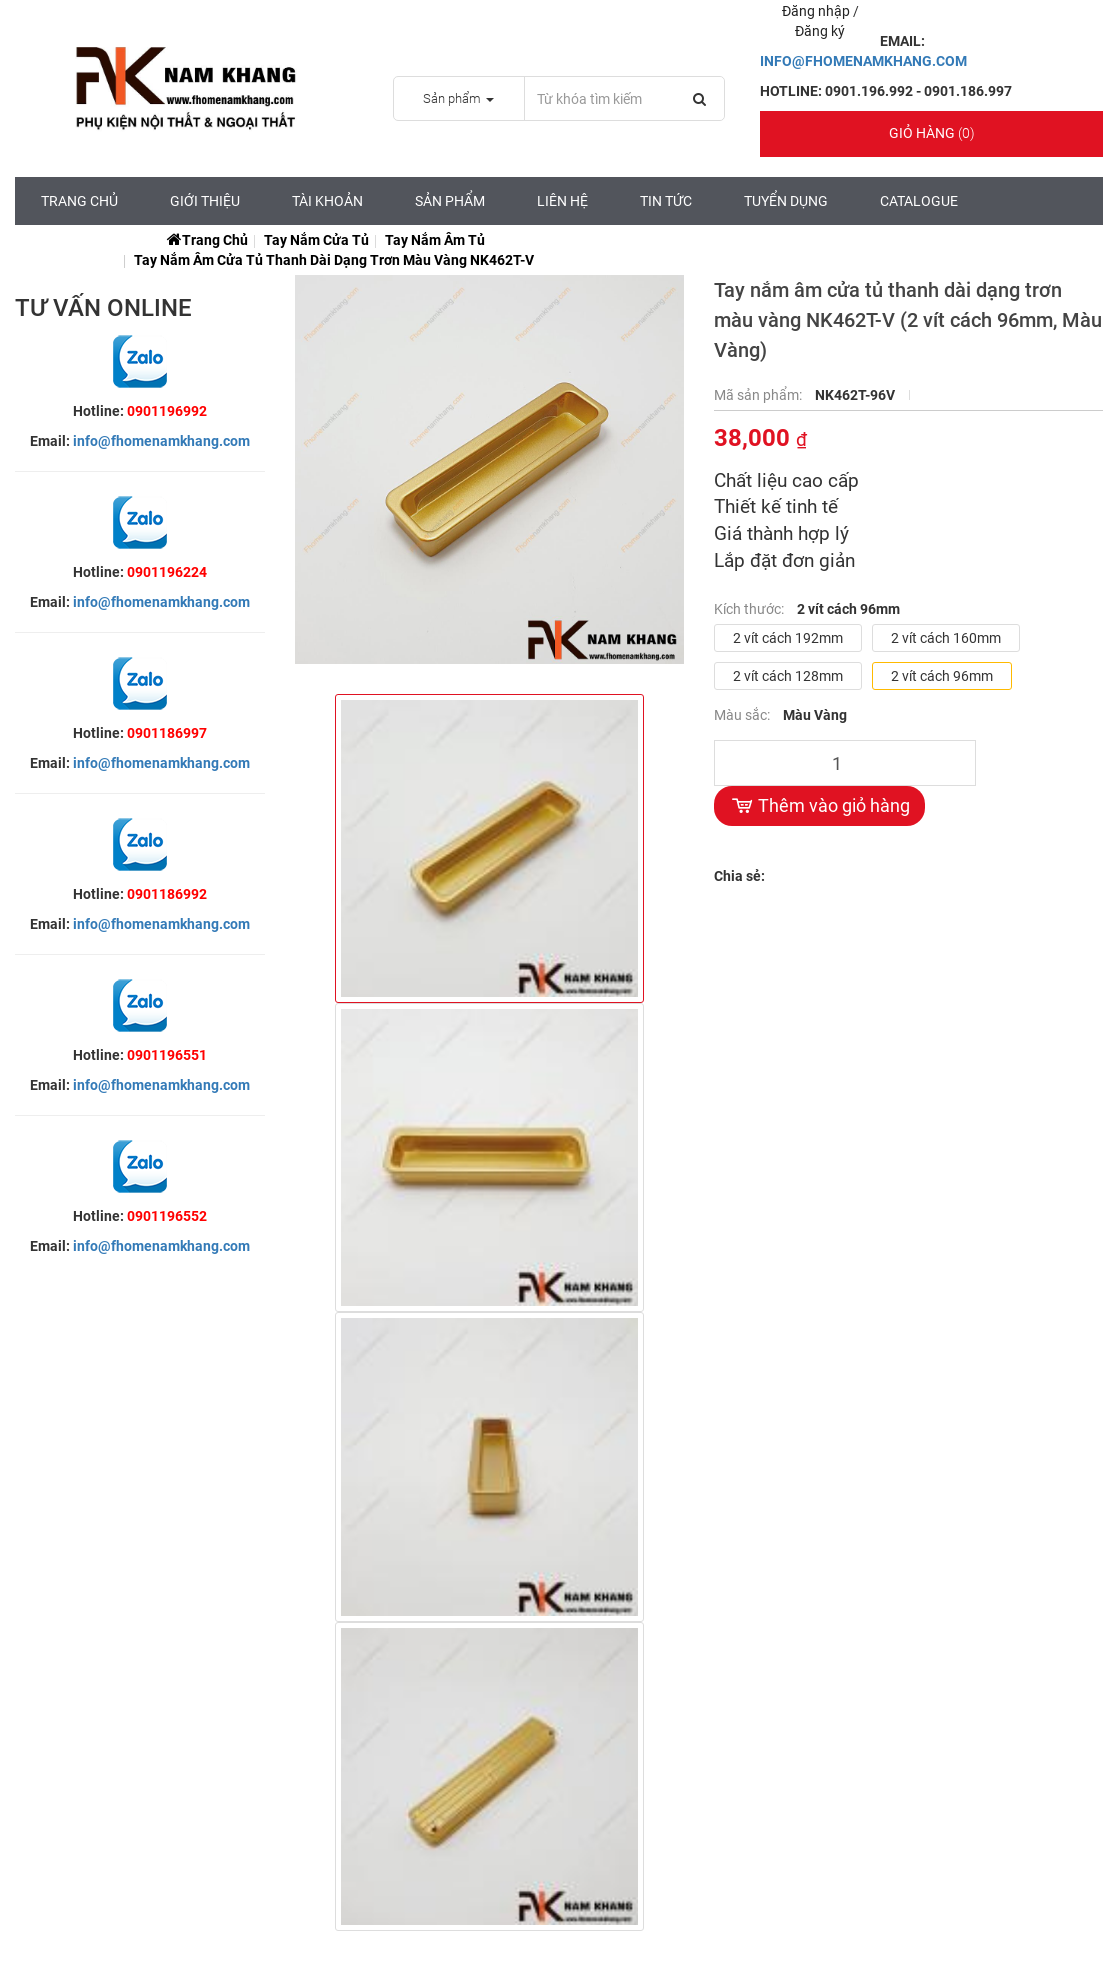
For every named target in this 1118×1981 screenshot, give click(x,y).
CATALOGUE (919, 201)
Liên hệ (562, 201)
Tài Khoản (327, 201)
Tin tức (666, 201)
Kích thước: (750, 609)
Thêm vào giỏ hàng (819, 806)
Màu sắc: (743, 715)
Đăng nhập (817, 11)
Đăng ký (820, 31)
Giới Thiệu (205, 201)
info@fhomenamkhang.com (161, 441)
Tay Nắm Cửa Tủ (316, 240)
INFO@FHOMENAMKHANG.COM (863, 61)
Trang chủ (79, 201)
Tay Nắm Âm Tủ (435, 240)
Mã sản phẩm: (759, 395)
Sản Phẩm (450, 201)
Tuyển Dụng (786, 201)
